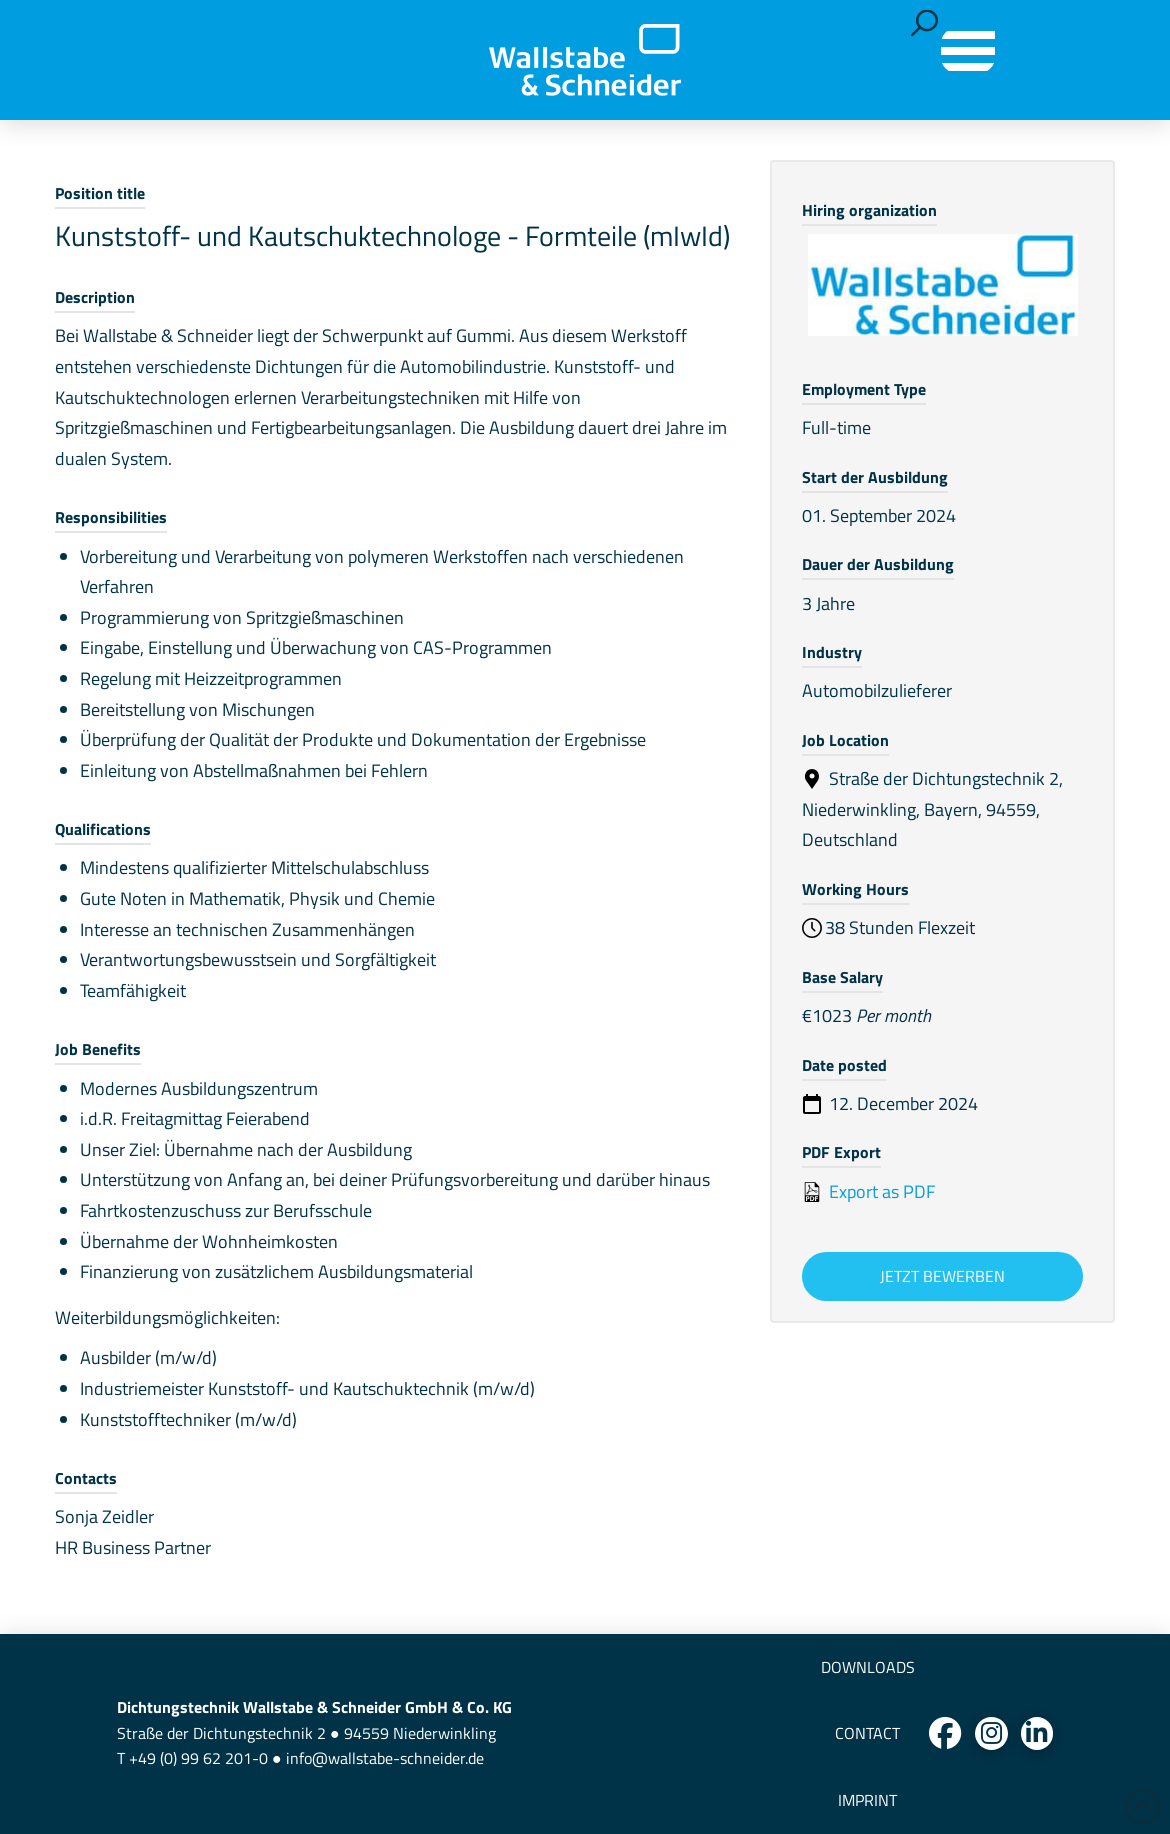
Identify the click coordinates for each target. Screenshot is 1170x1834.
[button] (924, 23)
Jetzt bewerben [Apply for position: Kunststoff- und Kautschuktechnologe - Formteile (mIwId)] (942, 1276)
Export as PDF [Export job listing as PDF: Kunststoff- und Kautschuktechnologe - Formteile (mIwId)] (868, 1191)
